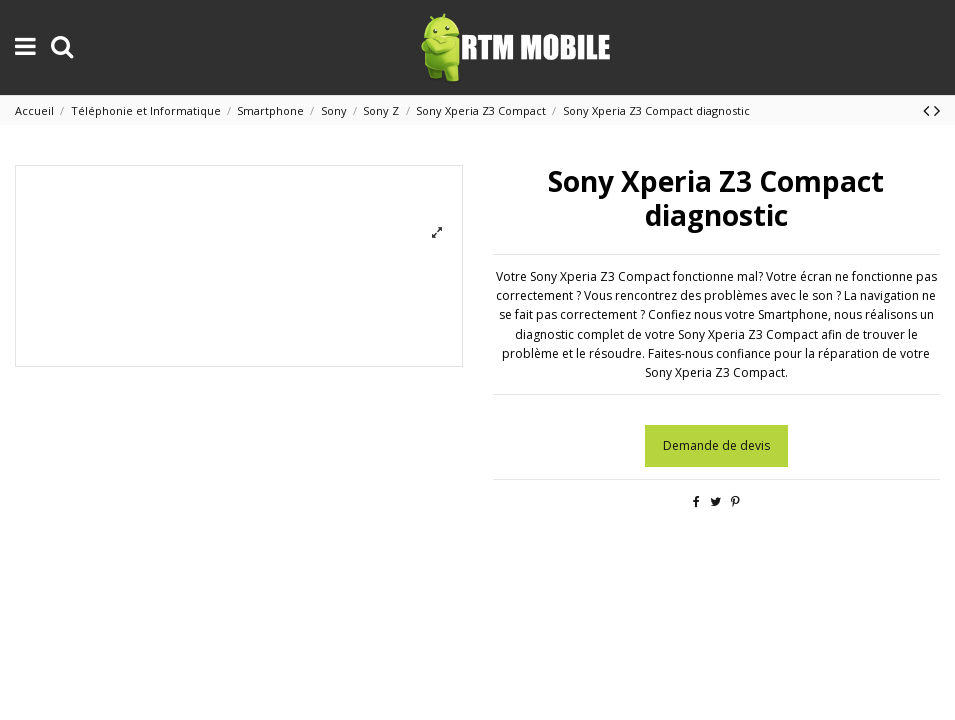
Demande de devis (716, 445)
